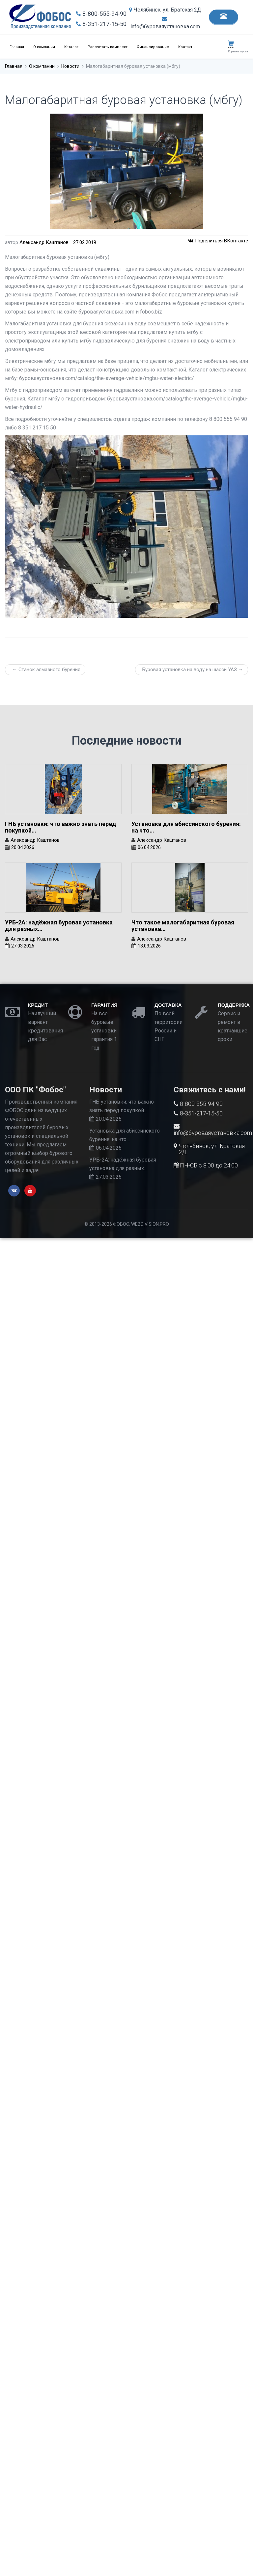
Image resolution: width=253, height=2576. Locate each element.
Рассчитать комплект (107, 47)
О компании (44, 47)
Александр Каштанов (44, 242)
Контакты (186, 47)
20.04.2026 (22, 847)
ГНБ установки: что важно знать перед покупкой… (60, 827)
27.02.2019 (84, 242)
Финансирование (153, 47)
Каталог (71, 47)
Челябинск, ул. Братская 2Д (165, 10)
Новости (70, 66)
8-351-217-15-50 (101, 23)
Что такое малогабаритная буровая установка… (182, 925)
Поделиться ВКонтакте (218, 241)
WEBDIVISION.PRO (150, 1224)
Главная (17, 47)
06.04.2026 (149, 847)
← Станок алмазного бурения (46, 669)
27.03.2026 (22, 946)
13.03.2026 (149, 946)
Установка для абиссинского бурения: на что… (186, 827)
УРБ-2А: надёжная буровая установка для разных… (59, 925)
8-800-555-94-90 (101, 13)
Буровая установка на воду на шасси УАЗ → (192, 669)
